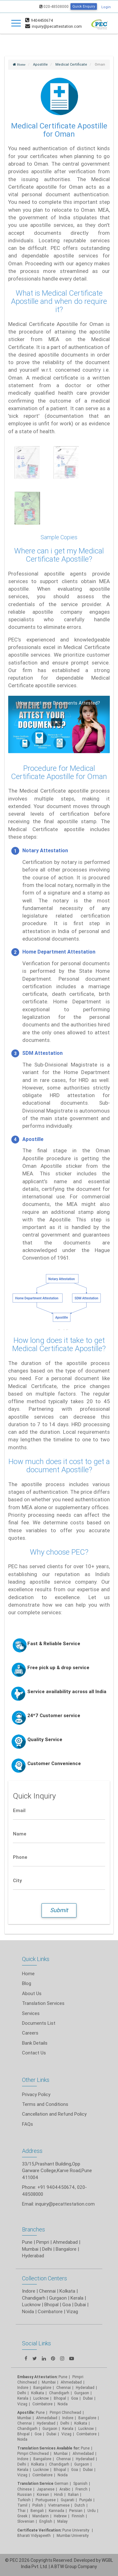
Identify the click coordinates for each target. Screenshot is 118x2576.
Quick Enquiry (83, 6)
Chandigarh (33, 2298)
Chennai (47, 2291)
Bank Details (35, 2043)
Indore (28, 2291)
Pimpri (42, 2242)
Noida (28, 2311)
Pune (27, 2242)
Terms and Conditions (45, 2104)
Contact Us (34, 2053)
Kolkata (67, 2291)
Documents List (38, 2023)
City (17, 1880)
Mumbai (30, 2249)
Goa (66, 2304)
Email (19, 1810)
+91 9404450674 (56, 2187)
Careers (30, 2033)
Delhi (47, 2249)
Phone (20, 1857)
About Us (32, 1993)
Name (19, 1834)
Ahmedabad (65, 2242)
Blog (26, 1983)
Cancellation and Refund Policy (54, 2114)
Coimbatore (50, 2311)
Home (28, 1973)
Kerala (76, 2298)
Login (106, 7)
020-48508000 (54, 6)
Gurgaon (58, 2298)
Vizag (72, 2311)
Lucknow (31, 2304)
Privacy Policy (36, 2094)
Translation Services (43, 2003)
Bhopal (51, 2304)
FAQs (27, 2124)
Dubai (80, 2304)
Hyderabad (33, 2256)
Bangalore (66, 2249)
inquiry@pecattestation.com (65, 2204)
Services (31, 2013)
